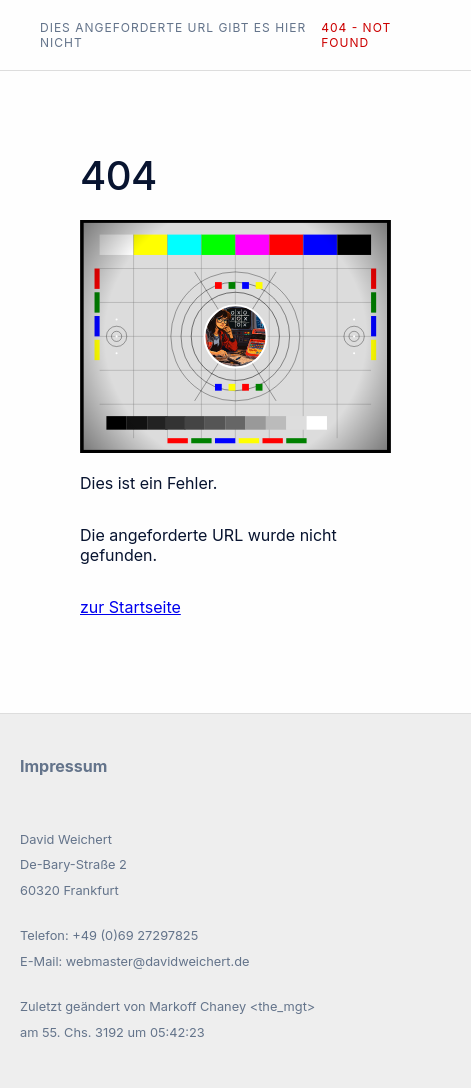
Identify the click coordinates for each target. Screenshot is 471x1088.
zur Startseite (130, 607)
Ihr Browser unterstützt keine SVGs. (235, 336)
